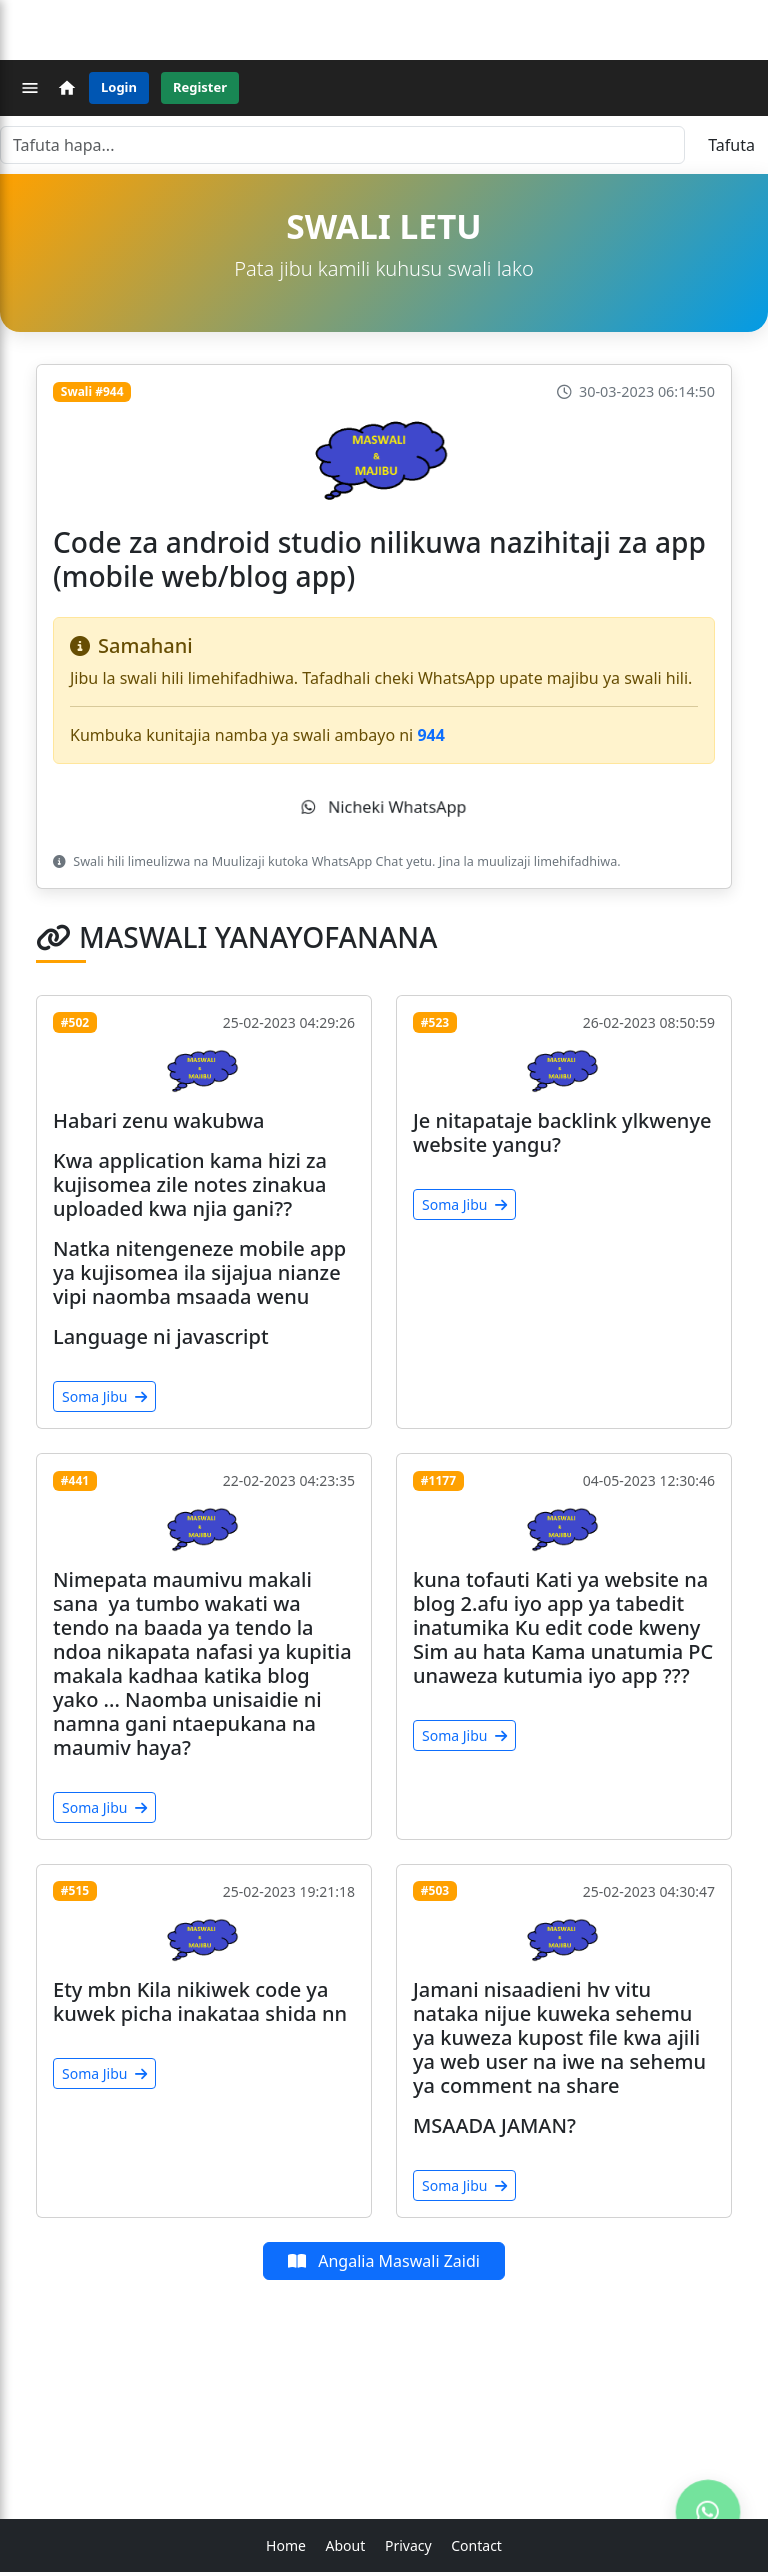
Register (200, 87)
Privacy (408, 2545)
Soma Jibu (104, 1396)
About (346, 2545)
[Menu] (30, 88)
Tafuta (731, 145)
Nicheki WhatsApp (384, 807)
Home (286, 2545)
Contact (476, 2545)
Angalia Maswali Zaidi (384, 2261)
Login (119, 87)
